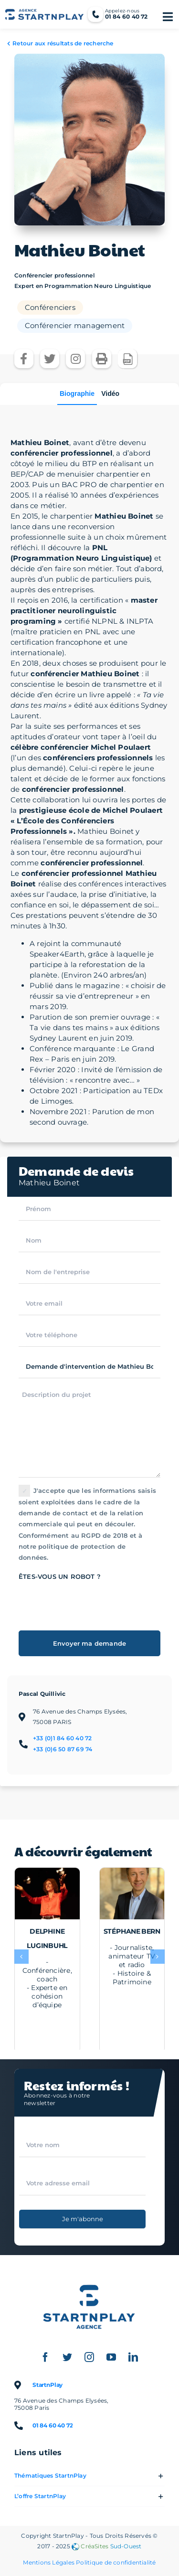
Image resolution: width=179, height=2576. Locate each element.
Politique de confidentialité (116, 2562)
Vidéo (110, 393)
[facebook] (45, 2357)
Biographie (77, 393)
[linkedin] (133, 2357)
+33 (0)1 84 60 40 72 (62, 1738)
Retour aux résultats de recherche (62, 43)
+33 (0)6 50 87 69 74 (63, 1749)
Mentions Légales (48, 2562)
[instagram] (89, 2357)
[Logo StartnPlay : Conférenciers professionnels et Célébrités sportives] (89, 2277)
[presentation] (91, 1601)
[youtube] (111, 2357)
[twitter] (67, 2357)
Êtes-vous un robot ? (60, 1576)
